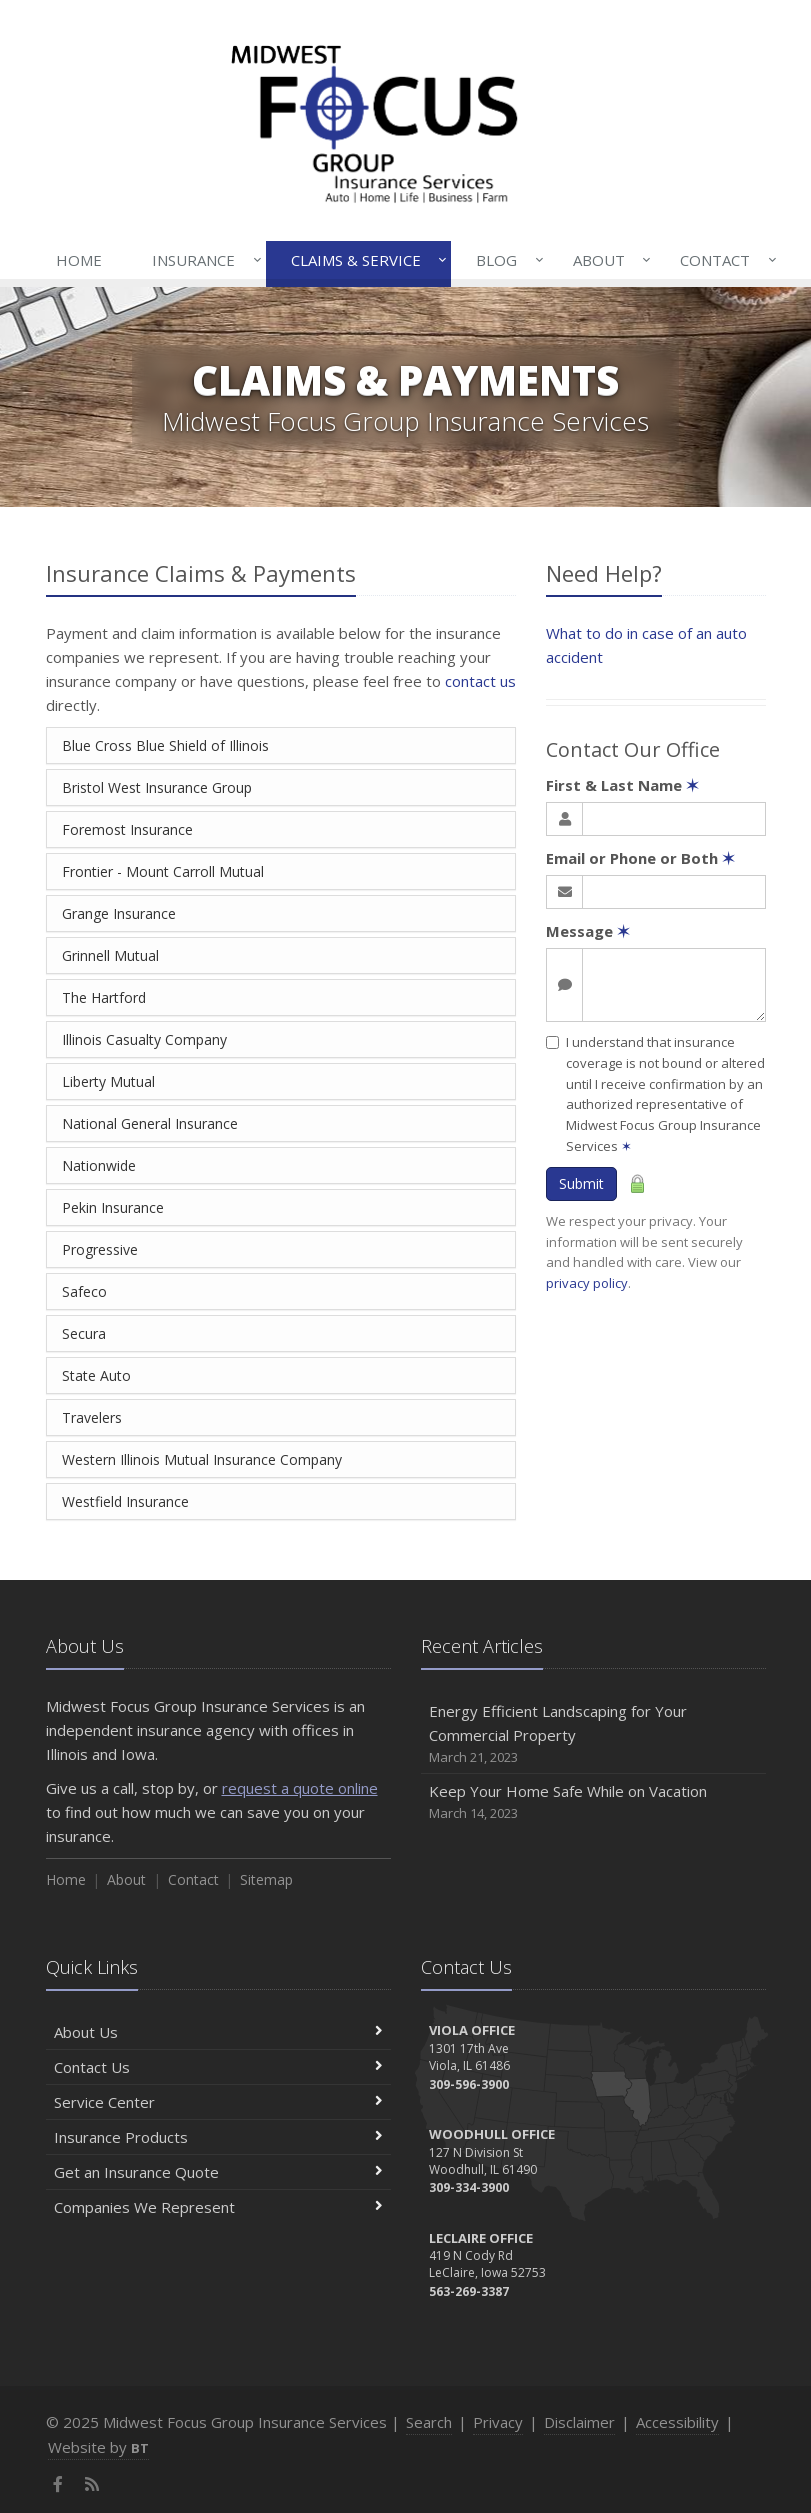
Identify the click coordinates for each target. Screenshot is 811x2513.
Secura (84, 1333)
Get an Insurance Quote (218, 2172)
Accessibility (677, 2422)
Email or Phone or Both (640, 858)
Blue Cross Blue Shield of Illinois (165, 745)
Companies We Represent (218, 2207)
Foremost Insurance (127, 829)
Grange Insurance (119, 913)
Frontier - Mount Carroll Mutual (163, 871)
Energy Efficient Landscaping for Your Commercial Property (593, 1734)
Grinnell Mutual (110, 955)
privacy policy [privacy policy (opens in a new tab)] (587, 1283)
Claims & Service (365, 260)
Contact (724, 260)
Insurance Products (218, 2137)
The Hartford (104, 997)
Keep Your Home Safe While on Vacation (593, 1802)
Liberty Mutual (108, 1081)
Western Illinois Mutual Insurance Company (202, 1459)
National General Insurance (150, 1123)
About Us (218, 2032)
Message (588, 931)
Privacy (498, 2422)
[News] (92, 2484)
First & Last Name (622, 785)
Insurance (202, 260)
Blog (505, 260)
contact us (480, 681)
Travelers (92, 1417)
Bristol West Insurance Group (157, 787)
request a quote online (300, 1788)
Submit (581, 1183)
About (608, 260)
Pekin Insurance (113, 1207)
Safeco (84, 1291)
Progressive (100, 1249)
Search (429, 2422)
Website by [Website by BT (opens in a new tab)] (98, 2447)
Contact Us (218, 2067)
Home (79, 260)
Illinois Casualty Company (144, 1039)
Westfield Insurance (125, 1501)
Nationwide (99, 1165)
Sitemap (266, 1879)
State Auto (96, 1375)
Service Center (218, 2102)
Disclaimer (579, 2422)
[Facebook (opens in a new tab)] (58, 2484)
